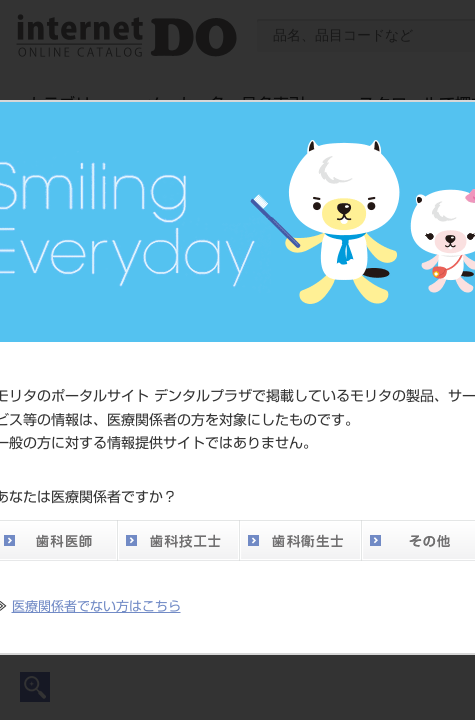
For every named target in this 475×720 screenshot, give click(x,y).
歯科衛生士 (300, 540)
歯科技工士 (178, 540)
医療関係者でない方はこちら (96, 606)
